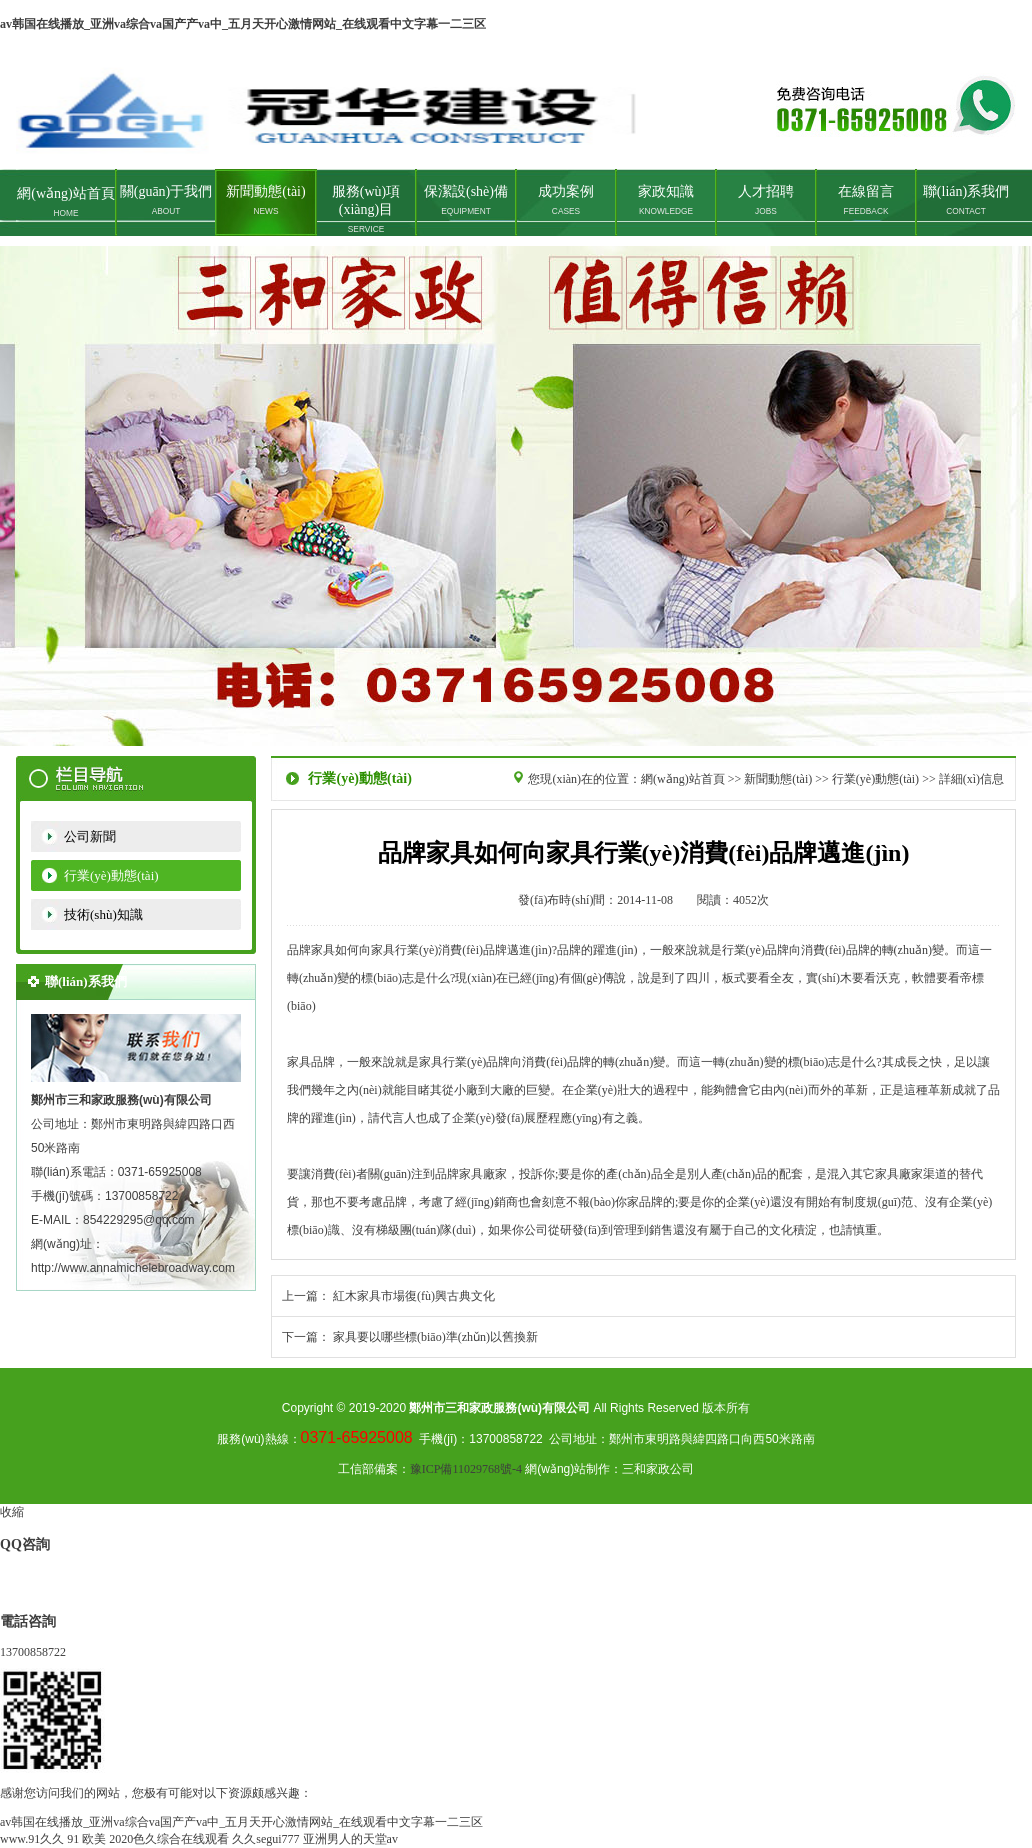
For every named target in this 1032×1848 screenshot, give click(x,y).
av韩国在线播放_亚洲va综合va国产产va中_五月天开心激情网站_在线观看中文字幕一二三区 (243, 24)
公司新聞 (90, 836)
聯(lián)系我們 (966, 200)
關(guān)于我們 (166, 200)
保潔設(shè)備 (466, 200)
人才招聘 (766, 200)
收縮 (12, 1512)
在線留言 (866, 200)
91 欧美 (86, 1839)
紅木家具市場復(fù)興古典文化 (414, 1296)
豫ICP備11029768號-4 (466, 1469)
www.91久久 (32, 1839)
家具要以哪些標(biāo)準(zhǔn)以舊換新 (435, 1337)
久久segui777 (265, 1839)
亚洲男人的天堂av (350, 1839)
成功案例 (566, 200)
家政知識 (666, 200)
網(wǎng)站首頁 (65, 202)
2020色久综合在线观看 (169, 1839)
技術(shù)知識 (103, 914)
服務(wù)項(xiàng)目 (366, 209)
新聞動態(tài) (266, 200)
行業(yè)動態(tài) (111, 875)
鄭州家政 (516, 496)
